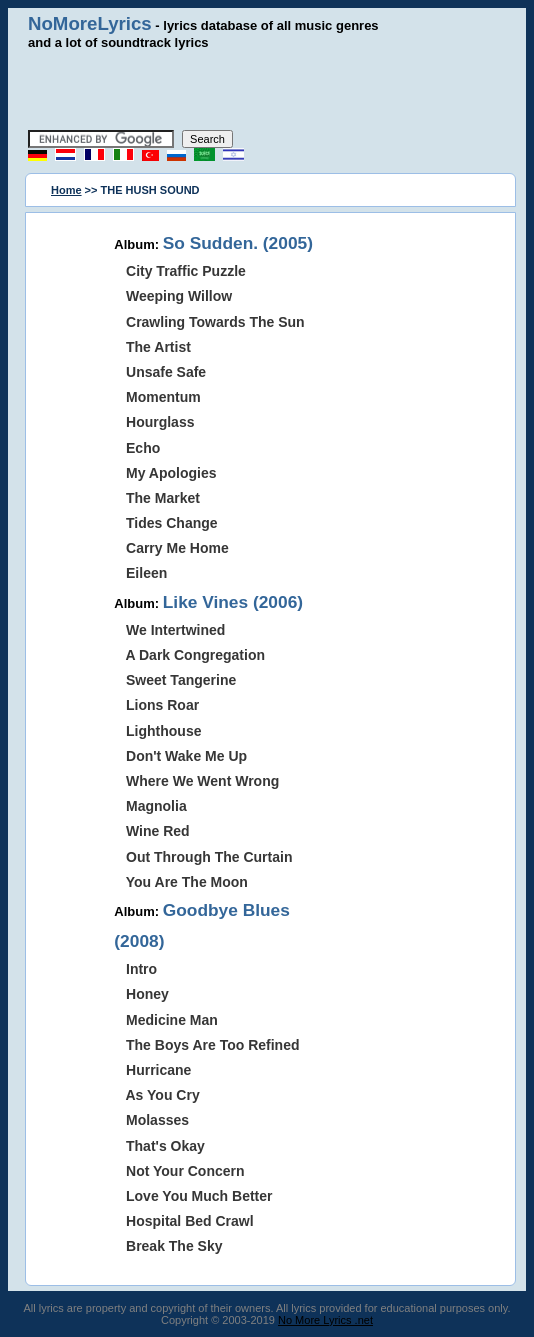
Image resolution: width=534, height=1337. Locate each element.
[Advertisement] (267, 90)
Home (66, 190)
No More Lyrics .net (325, 1320)
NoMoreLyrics (90, 23)
